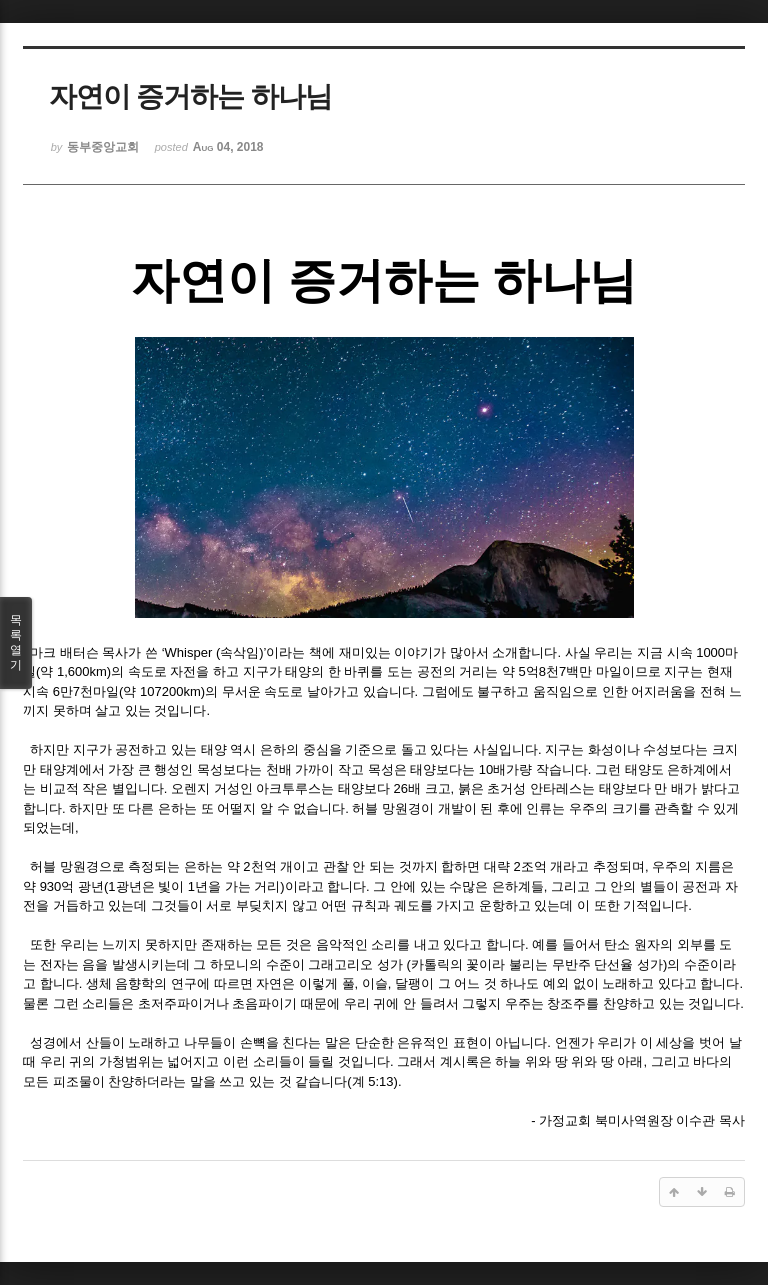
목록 (16, 643)
